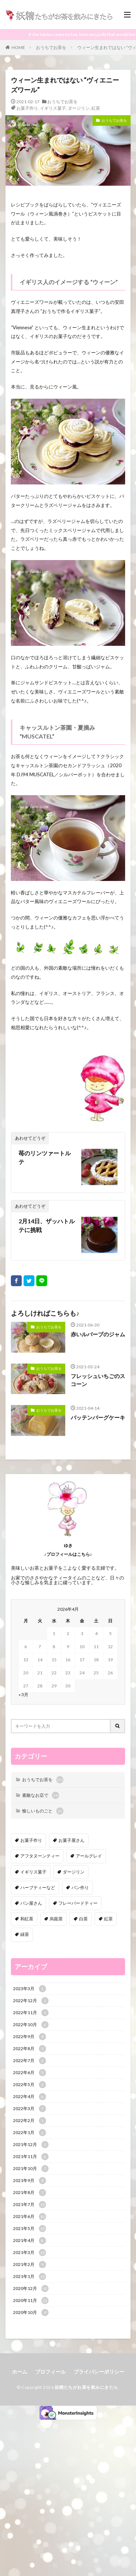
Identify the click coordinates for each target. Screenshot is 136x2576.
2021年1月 (29, 2276)
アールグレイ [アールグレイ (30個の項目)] (89, 1856)
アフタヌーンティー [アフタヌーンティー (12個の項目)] (39, 1856)
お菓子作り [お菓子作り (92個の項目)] (31, 1840)
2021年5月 (29, 2228)
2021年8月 (29, 2192)
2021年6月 (29, 2216)
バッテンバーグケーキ (98, 1417)
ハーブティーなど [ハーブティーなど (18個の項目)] (37, 1887)
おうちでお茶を (51, 47)
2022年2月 (29, 2120)
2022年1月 (29, 2132)
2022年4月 (29, 2096)
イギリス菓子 (53, 108)
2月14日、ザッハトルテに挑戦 (46, 1225)
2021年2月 (29, 2264)
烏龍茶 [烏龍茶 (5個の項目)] (56, 1918)
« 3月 (23, 1694)
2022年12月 (31, 2000)
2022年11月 (31, 2012)
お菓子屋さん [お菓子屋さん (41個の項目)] (71, 1840)
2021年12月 (31, 2144)
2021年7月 (29, 2204)
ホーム (19, 2371)
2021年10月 (31, 2168)
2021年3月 (29, 2252)
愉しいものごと (42, 1811)
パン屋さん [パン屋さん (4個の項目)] (31, 1903)
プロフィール (50, 2371)
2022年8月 (29, 2048)
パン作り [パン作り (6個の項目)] (80, 1887)
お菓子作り (27, 108)
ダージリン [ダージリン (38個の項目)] (74, 1872)
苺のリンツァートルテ (44, 1157)
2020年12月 (31, 2288)
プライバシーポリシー (99, 2371)
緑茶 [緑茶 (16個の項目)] (24, 1934)
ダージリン (79, 108)
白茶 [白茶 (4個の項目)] (83, 1918)
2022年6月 (29, 2072)
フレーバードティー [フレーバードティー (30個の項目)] (78, 1903)
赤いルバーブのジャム (98, 1334)
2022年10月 (31, 2024)
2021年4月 (29, 2240)
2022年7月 (29, 2060)
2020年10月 (31, 2312)
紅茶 (95, 108)
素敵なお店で (40, 1795)
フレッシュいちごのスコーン (98, 1380)
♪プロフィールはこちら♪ (68, 1554)
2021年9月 (29, 2180)
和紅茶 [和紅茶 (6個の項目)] (26, 1918)
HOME (18, 47)
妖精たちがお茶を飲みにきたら (86, 2387)
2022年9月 (29, 2036)
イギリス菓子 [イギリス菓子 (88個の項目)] (33, 1872)
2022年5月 (29, 2084)
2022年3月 (29, 2108)
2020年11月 (31, 2300)
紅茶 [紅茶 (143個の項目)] (108, 1918)
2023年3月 (29, 1988)
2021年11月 (31, 2156)
